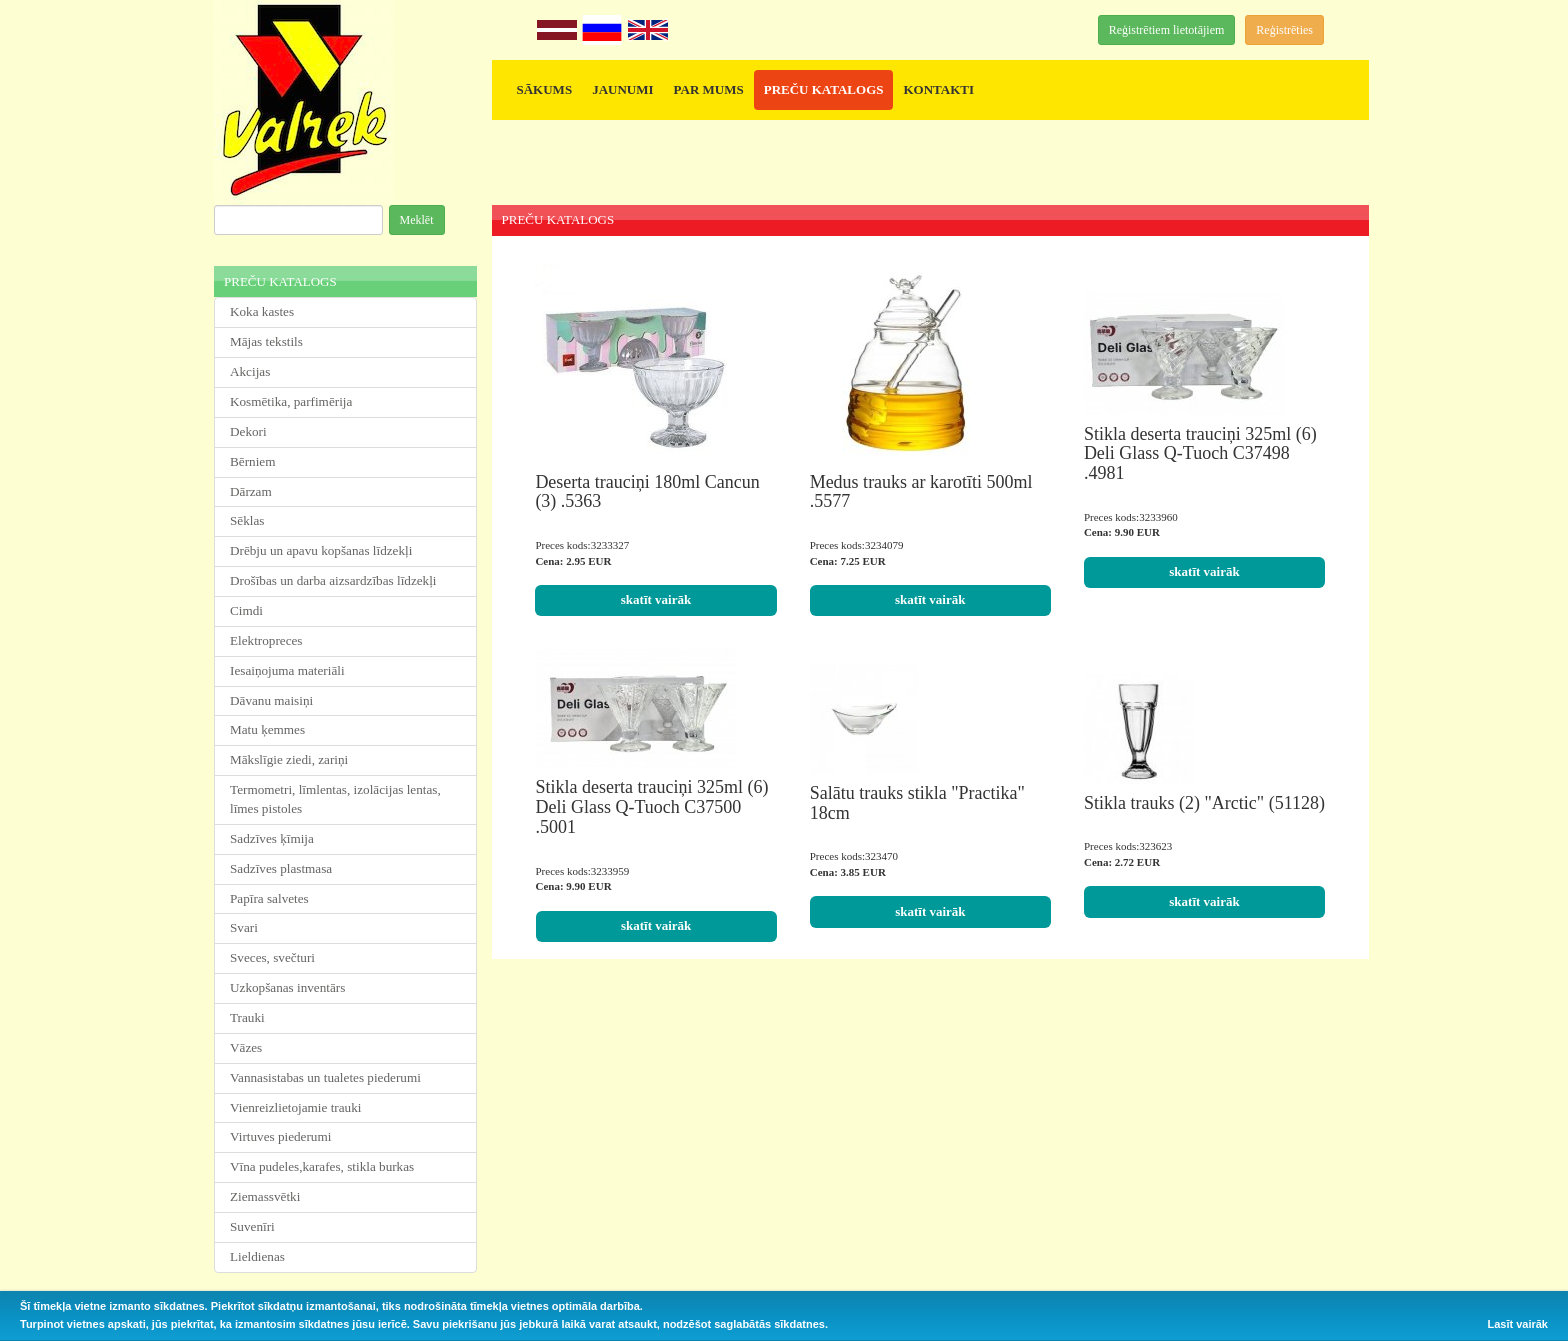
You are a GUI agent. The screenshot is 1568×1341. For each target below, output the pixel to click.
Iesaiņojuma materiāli (287, 670)
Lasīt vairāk (1517, 1324)
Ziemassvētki (265, 1196)
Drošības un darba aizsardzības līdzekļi (333, 580)
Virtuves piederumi (280, 1136)
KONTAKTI (938, 89)
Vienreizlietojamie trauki (295, 1107)
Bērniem (252, 461)
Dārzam (251, 491)
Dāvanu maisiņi (271, 700)
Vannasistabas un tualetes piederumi (325, 1077)
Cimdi (246, 610)
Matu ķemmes (267, 729)
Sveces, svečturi (272, 957)
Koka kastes (262, 311)
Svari (244, 927)
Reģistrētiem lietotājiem (1167, 30)
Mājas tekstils (266, 341)
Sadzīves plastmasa (281, 868)
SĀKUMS (545, 89)
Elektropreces (266, 640)
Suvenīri (252, 1226)
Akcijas (250, 371)
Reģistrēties (1284, 30)
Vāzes (246, 1047)
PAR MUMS (709, 89)
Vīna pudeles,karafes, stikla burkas (322, 1166)
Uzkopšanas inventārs (287, 987)
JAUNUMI (622, 89)
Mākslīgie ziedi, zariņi (289, 759)
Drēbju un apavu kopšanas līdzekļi (321, 550)
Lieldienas (257, 1256)
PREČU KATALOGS (824, 89)
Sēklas (247, 520)
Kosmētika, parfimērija (291, 401)
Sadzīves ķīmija (272, 838)
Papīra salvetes (269, 898)
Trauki (247, 1017)
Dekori (248, 431)
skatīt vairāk (656, 599)
